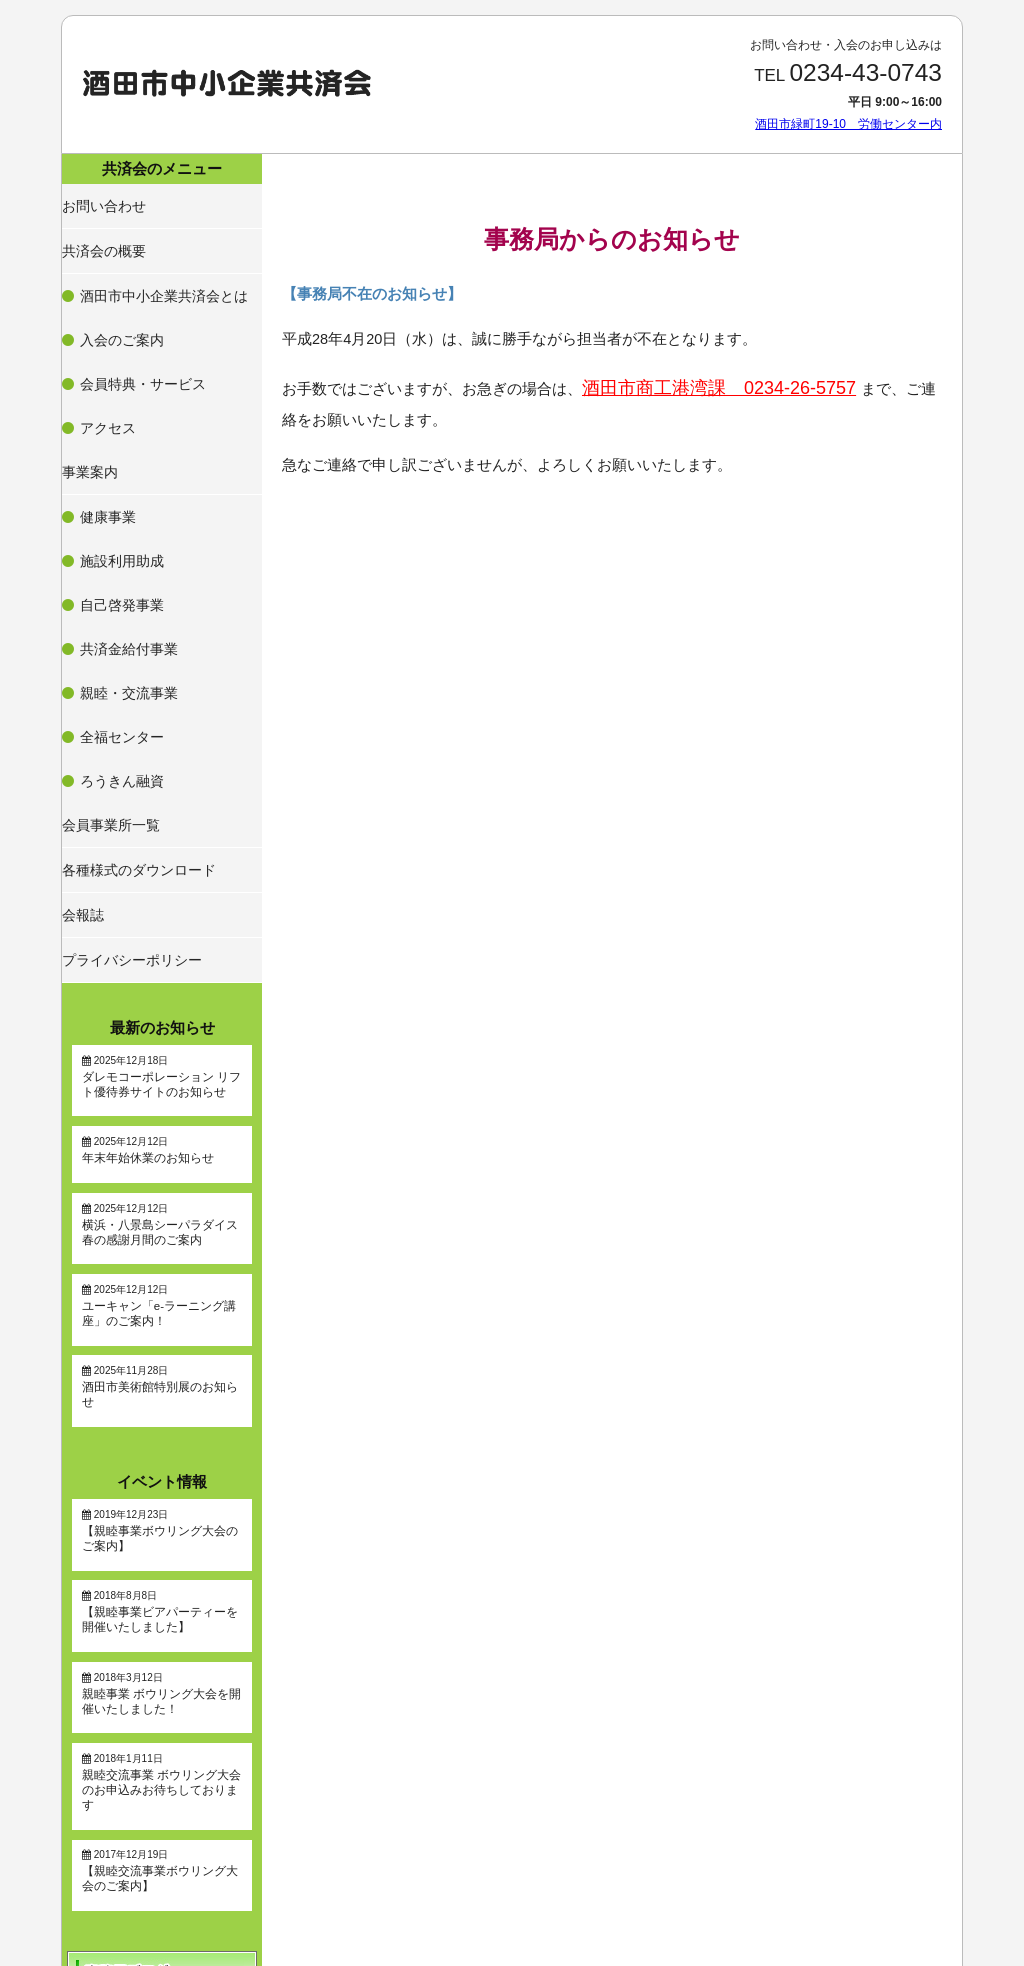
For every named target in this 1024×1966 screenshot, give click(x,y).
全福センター (119, 518)
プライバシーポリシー (128, 675)
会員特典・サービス (137, 313)
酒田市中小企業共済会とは (155, 265)
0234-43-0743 (865, 72)
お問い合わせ (104, 199)
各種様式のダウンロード (134, 606)
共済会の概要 (104, 234)
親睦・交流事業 (125, 494)
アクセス (107, 337)
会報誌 (86, 641)
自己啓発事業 (119, 446)
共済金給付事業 (125, 470)
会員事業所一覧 (110, 572)
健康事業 (107, 398)
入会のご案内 (119, 289)
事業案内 (92, 367)
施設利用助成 (119, 422)
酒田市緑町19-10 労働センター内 (848, 124)
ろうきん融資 (119, 542)
